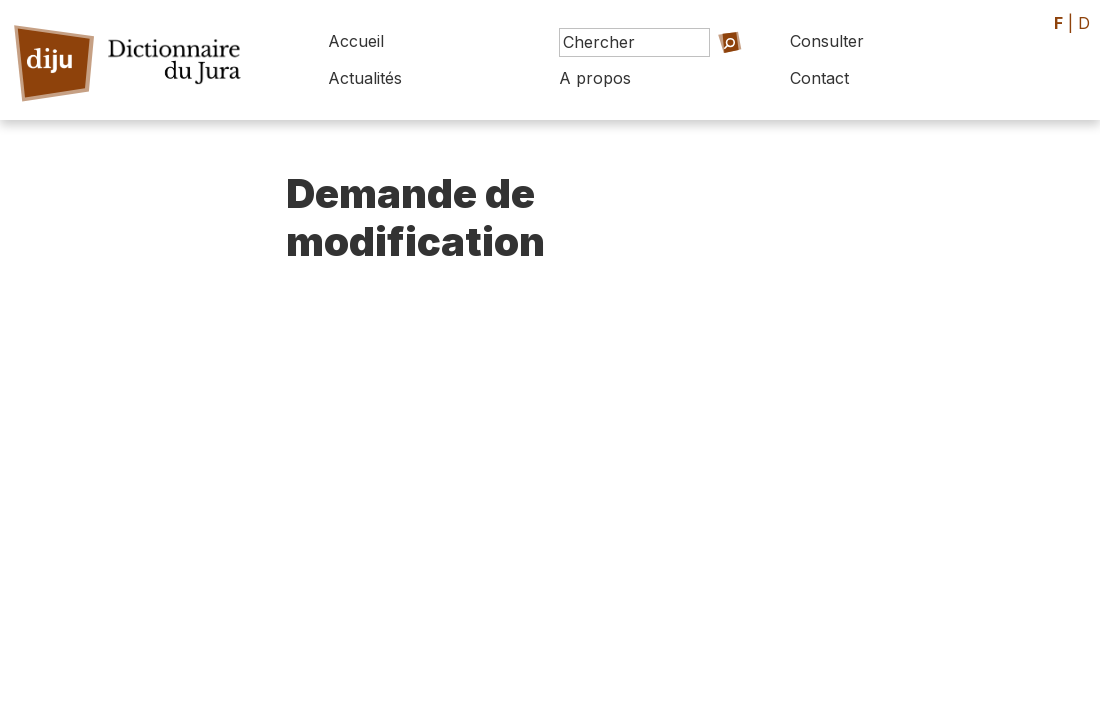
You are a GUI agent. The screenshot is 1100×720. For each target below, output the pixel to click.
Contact (819, 78)
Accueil (356, 41)
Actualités (365, 78)
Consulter (827, 41)
